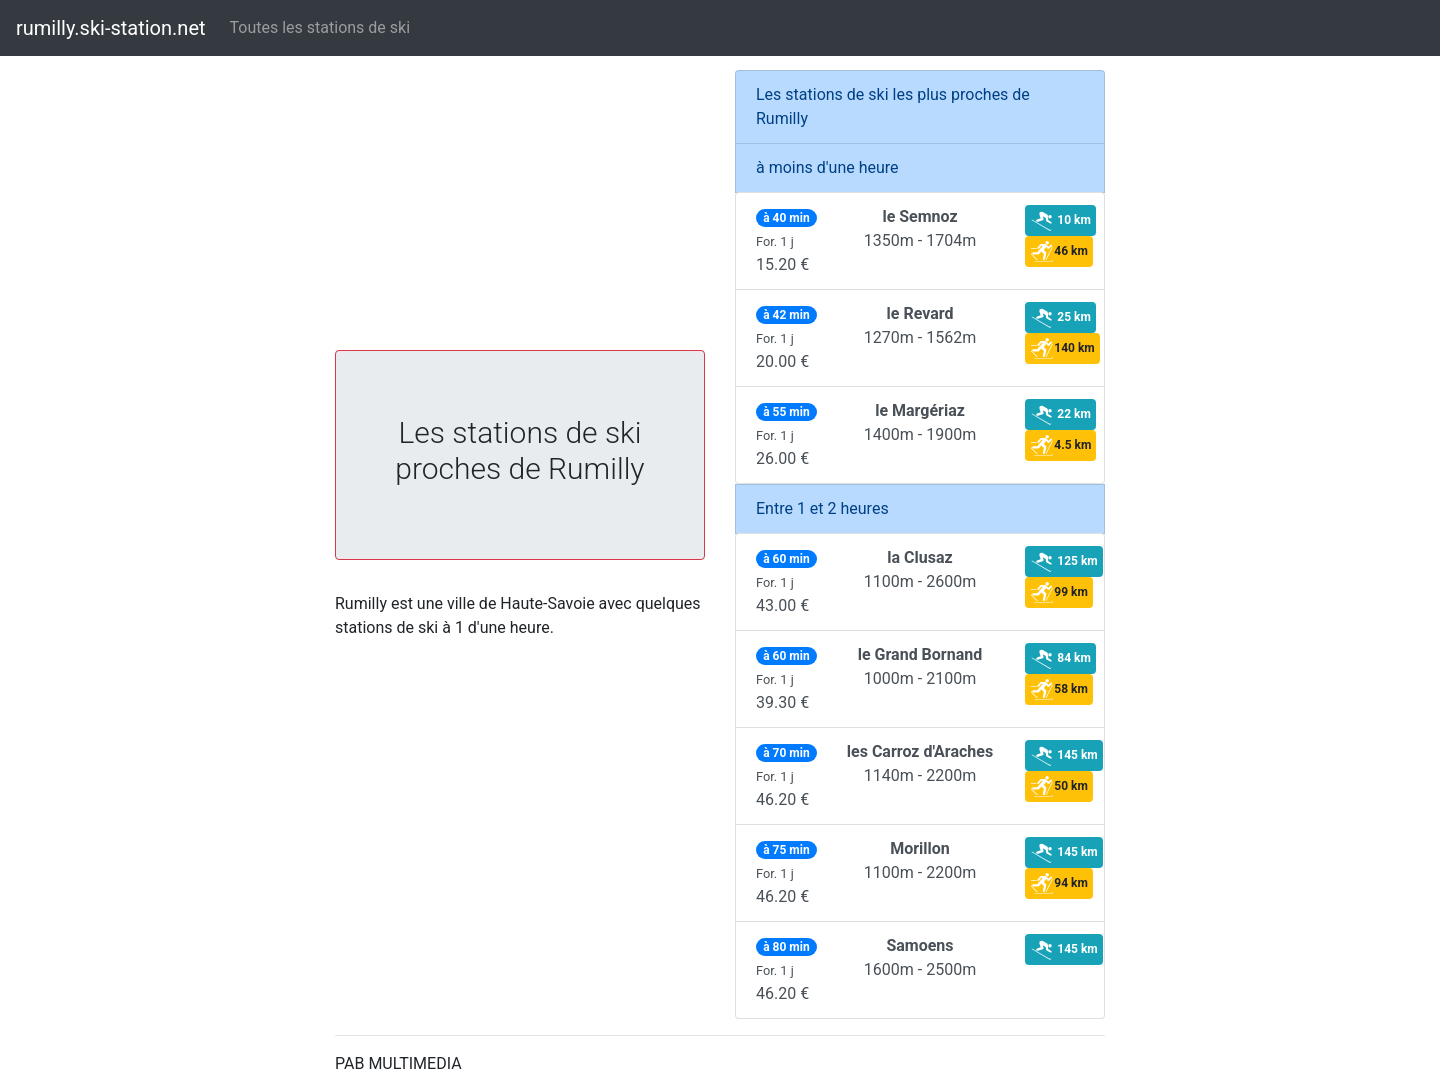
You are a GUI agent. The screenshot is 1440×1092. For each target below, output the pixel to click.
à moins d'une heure (827, 167)
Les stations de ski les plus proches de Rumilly (893, 106)
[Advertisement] (520, 210)
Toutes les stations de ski (320, 27)
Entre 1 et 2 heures (822, 508)
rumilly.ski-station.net (111, 28)
